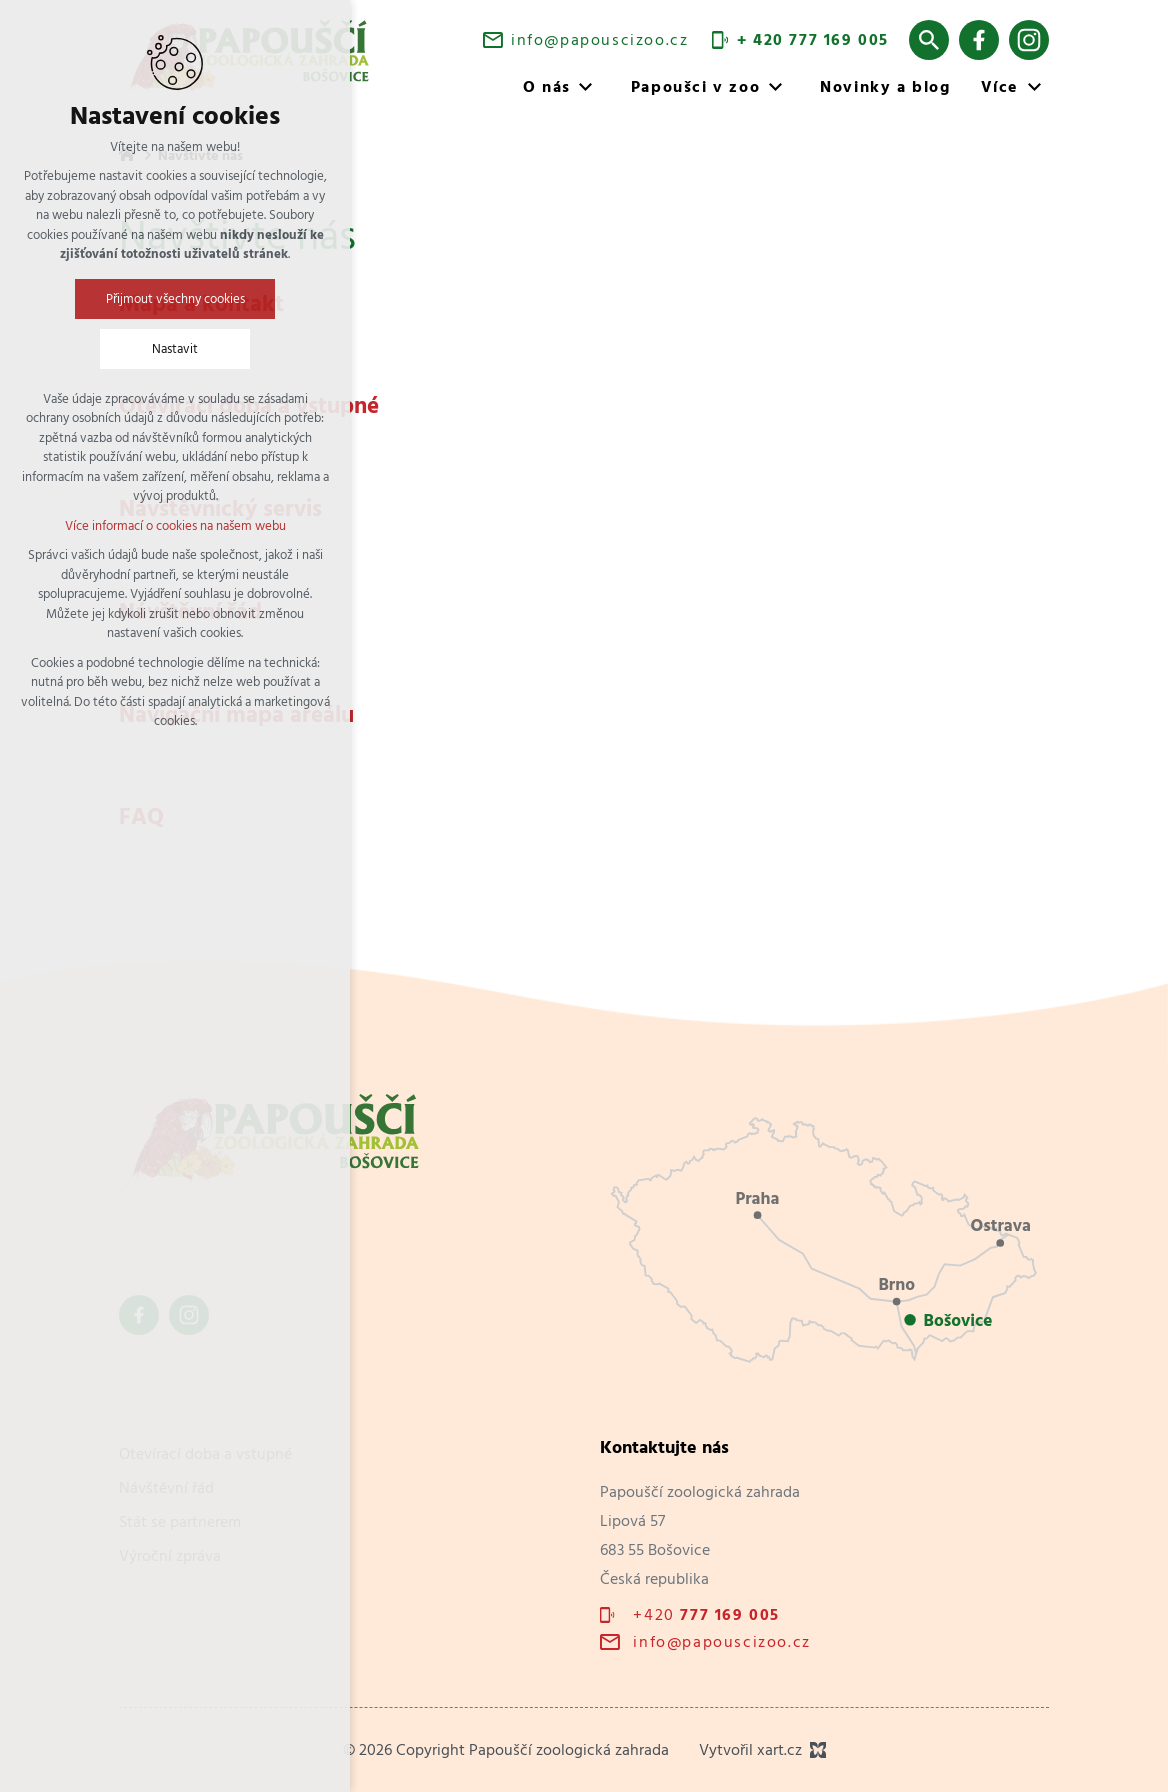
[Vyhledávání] (929, 40)
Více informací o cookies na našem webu (175, 525)
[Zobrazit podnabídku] (586, 87)
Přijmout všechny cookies (175, 298)
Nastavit (175, 348)
